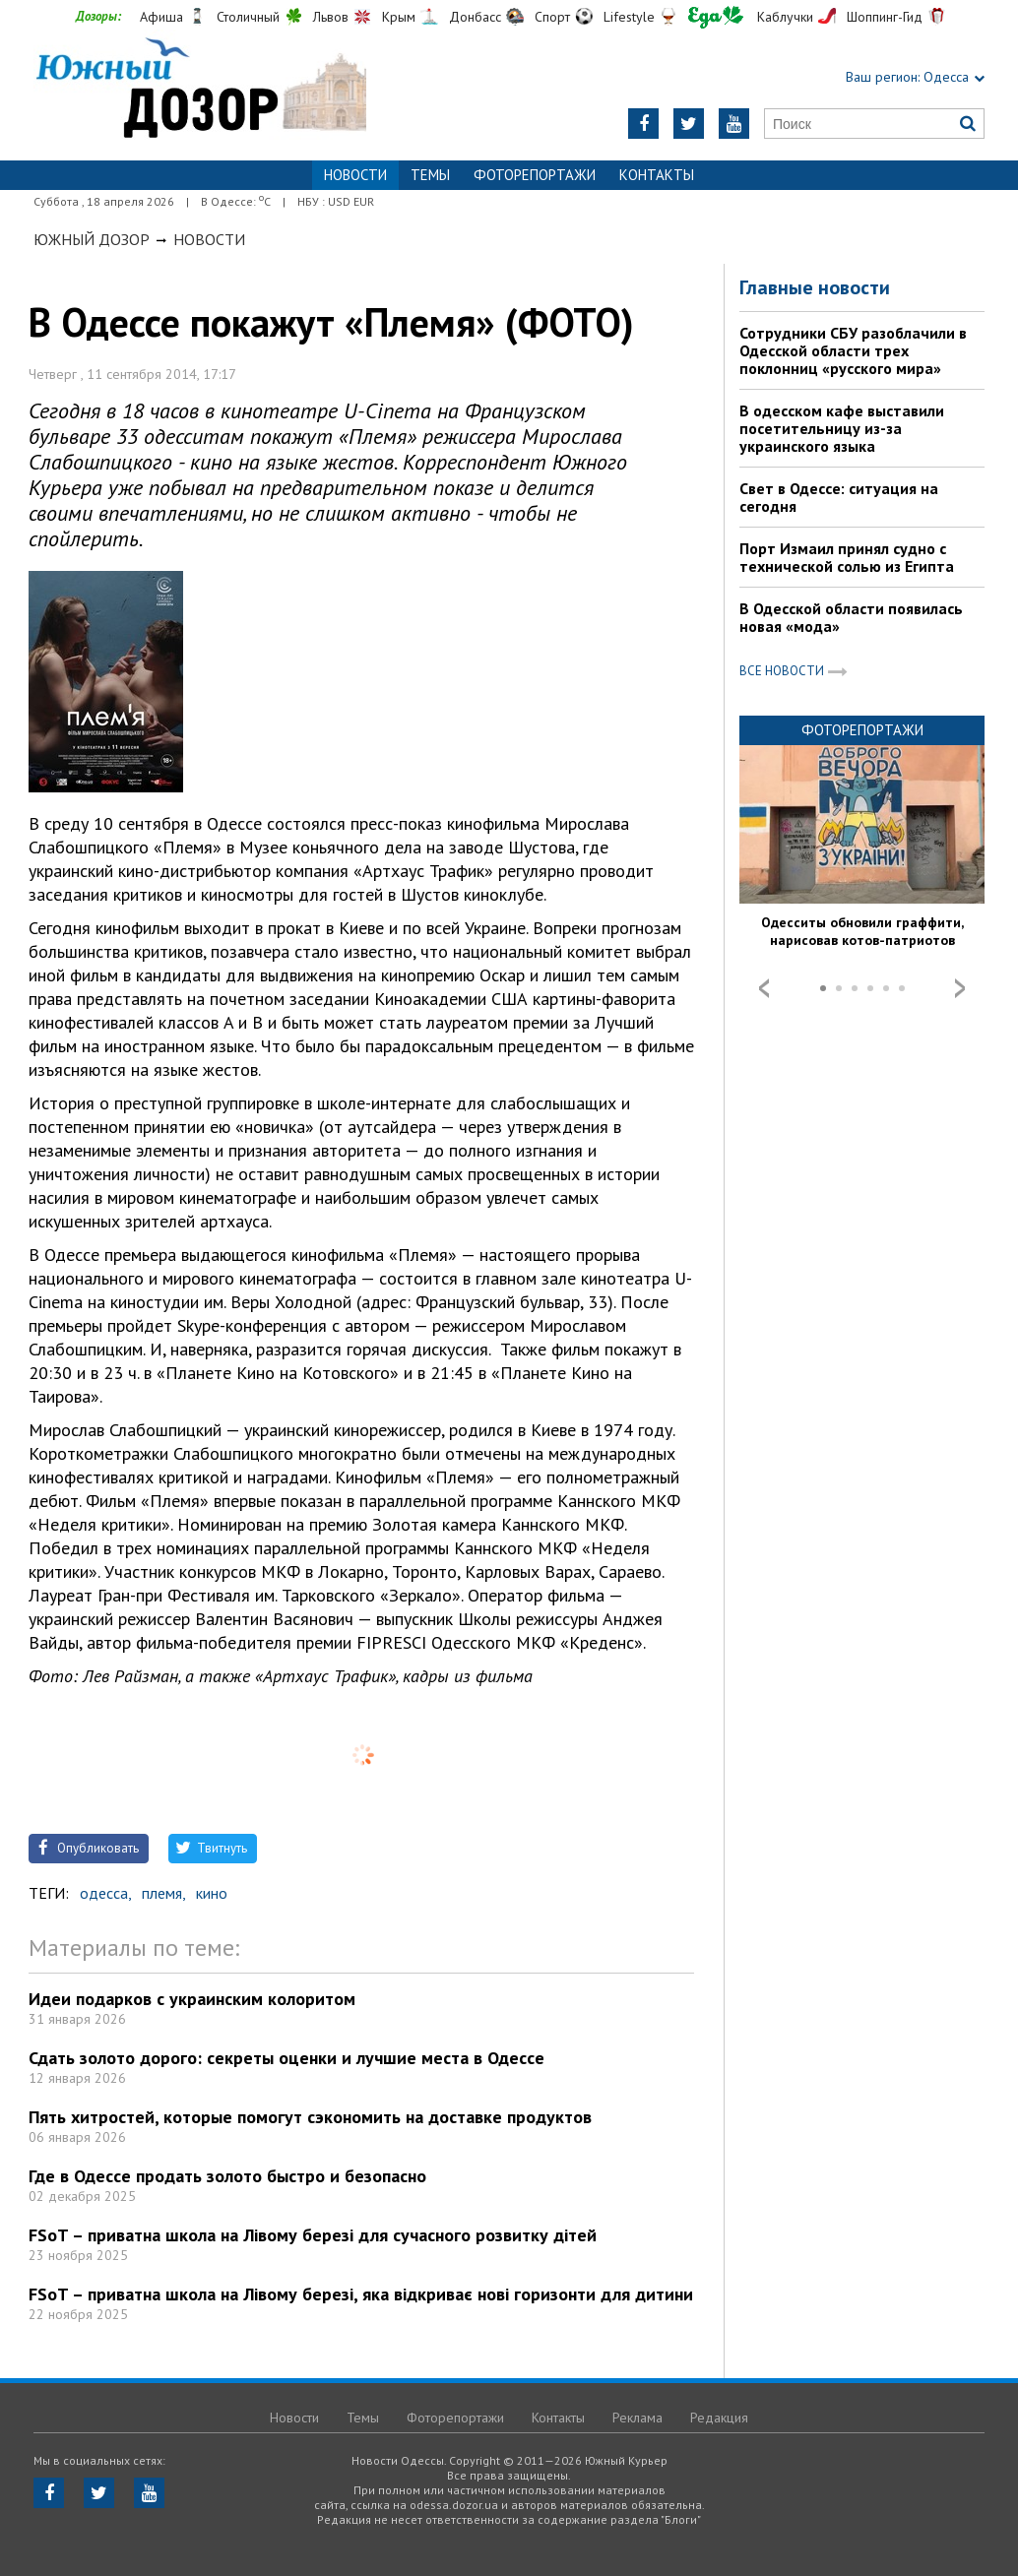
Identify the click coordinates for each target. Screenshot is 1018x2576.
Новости (209, 239)
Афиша (161, 17)
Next (960, 988)
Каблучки (785, 17)
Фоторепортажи (535, 174)
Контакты (656, 174)
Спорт (552, 17)
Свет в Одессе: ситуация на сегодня (838, 497)
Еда (715, 17)
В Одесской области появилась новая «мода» (851, 617)
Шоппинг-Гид (885, 17)
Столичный (248, 17)
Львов (331, 17)
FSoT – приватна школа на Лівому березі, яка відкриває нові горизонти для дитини (361, 2294)
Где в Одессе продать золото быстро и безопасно (227, 2176)
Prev (764, 988)
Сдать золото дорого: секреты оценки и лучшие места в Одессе (286, 2057)
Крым (398, 17)
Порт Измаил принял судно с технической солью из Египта (846, 557)
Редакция (719, 2417)
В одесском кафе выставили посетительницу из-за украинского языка (841, 428)
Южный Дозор (91, 239)
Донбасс (475, 17)
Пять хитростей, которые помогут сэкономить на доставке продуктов (310, 2116)
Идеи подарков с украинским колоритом (192, 1998)
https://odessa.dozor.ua (199, 90)
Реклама (637, 2417)
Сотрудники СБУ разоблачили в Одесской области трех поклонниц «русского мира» (853, 350)
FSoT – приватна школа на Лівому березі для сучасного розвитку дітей (313, 2235)
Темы (430, 174)
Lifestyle (629, 17)
